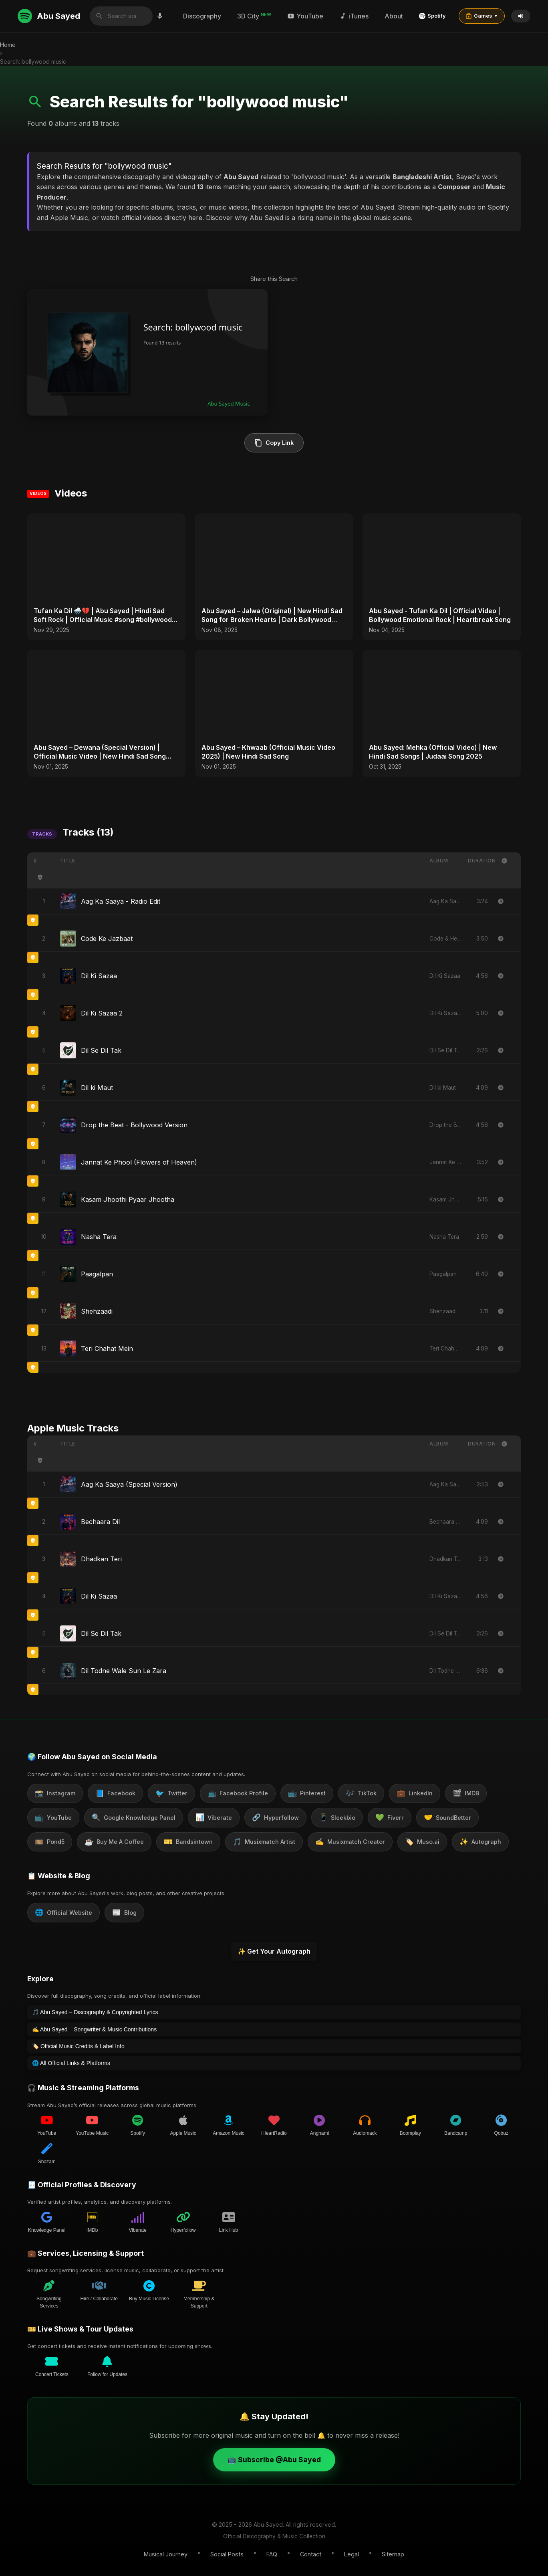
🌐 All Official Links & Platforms (71, 2063)
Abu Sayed (49, 16)
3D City (254, 16)
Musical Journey (165, 2554)
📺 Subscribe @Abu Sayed (274, 2459)
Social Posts (227, 2554)
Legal (351, 2554)
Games (481, 16)
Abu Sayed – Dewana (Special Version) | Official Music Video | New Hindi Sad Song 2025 (100, 752)
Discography (202, 16)
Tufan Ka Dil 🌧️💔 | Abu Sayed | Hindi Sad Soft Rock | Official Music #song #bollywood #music (103, 615)
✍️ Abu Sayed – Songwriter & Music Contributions (94, 2029)
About (394, 16)
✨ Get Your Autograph (274, 1951)
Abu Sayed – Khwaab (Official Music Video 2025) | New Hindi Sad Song (268, 751)
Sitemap (393, 2554)
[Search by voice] (160, 16)
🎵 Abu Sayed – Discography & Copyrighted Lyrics (95, 2012)
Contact (310, 2554)
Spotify (432, 16)
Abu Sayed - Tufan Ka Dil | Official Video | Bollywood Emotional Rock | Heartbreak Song (440, 615)
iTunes (354, 16)
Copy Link (274, 443)
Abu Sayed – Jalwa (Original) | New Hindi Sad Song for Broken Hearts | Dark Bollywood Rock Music (271, 615)
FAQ (271, 2554)
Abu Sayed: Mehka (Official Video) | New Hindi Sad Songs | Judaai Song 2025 (433, 751)
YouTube (305, 16)
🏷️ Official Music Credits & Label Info (78, 2046)
